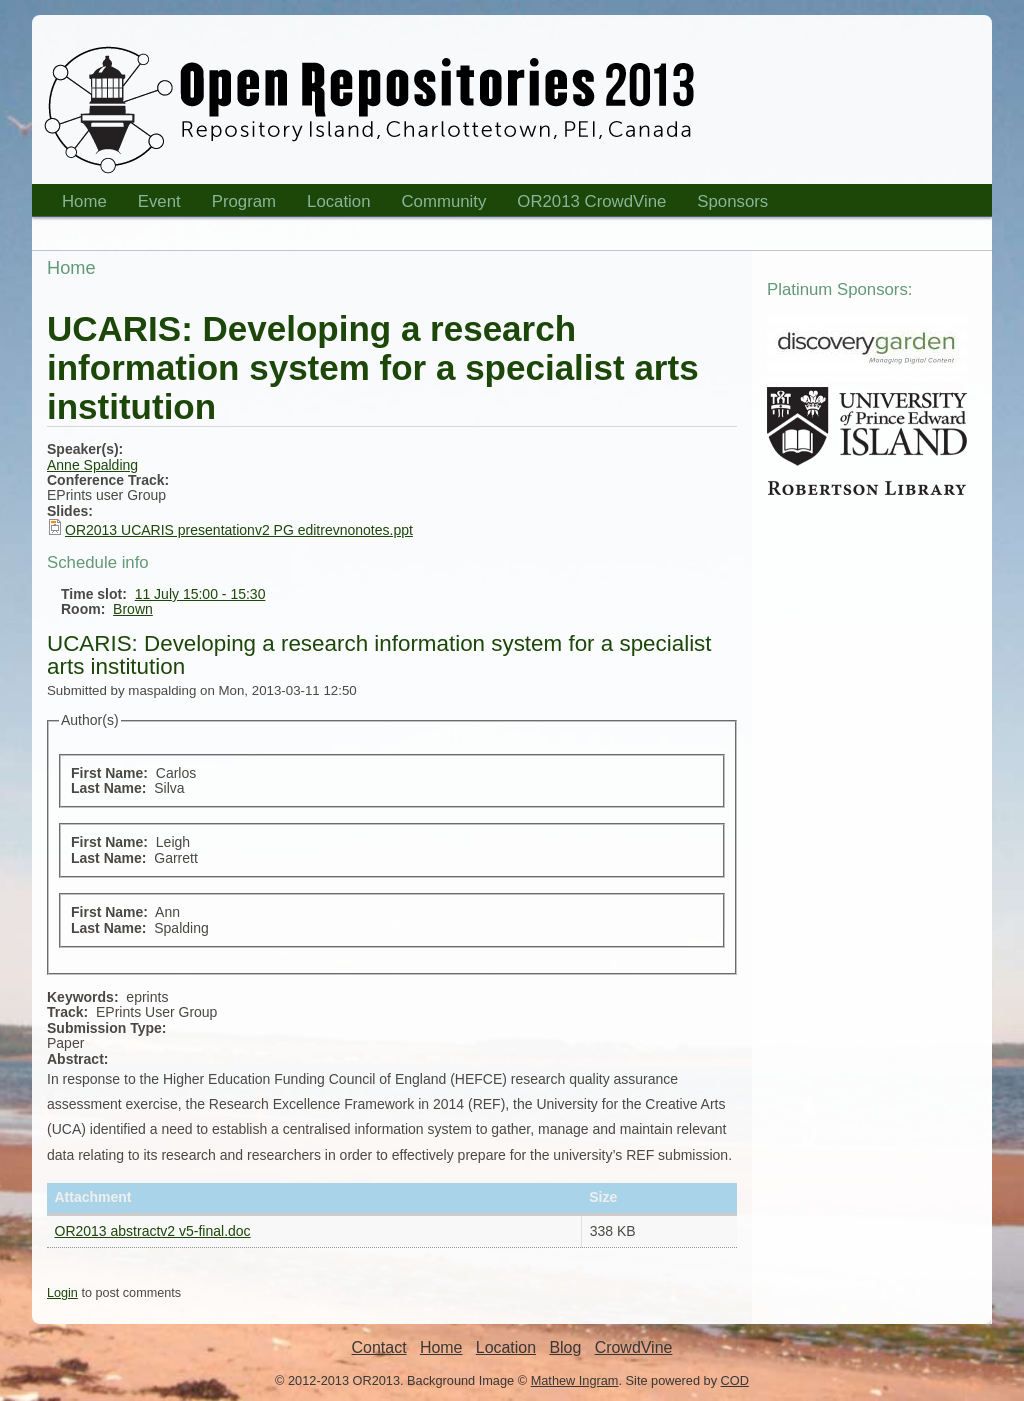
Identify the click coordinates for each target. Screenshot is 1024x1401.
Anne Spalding (92, 465)
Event (153, 204)
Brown (133, 609)
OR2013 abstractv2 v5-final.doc (153, 1231)
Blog (565, 1347)
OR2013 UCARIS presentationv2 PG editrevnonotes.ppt (239, 530)
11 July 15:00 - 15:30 (200, 594)
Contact (379, 1347)
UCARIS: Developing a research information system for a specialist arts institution (379, 655)
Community (444, 201)
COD (735, 1380)
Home (78, 204)
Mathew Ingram (575, 1380)
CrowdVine (634, 1347)
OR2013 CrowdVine (591, 201)
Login (62, 1293)
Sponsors (726, 204)
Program (238, 204)
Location (332, 204)
